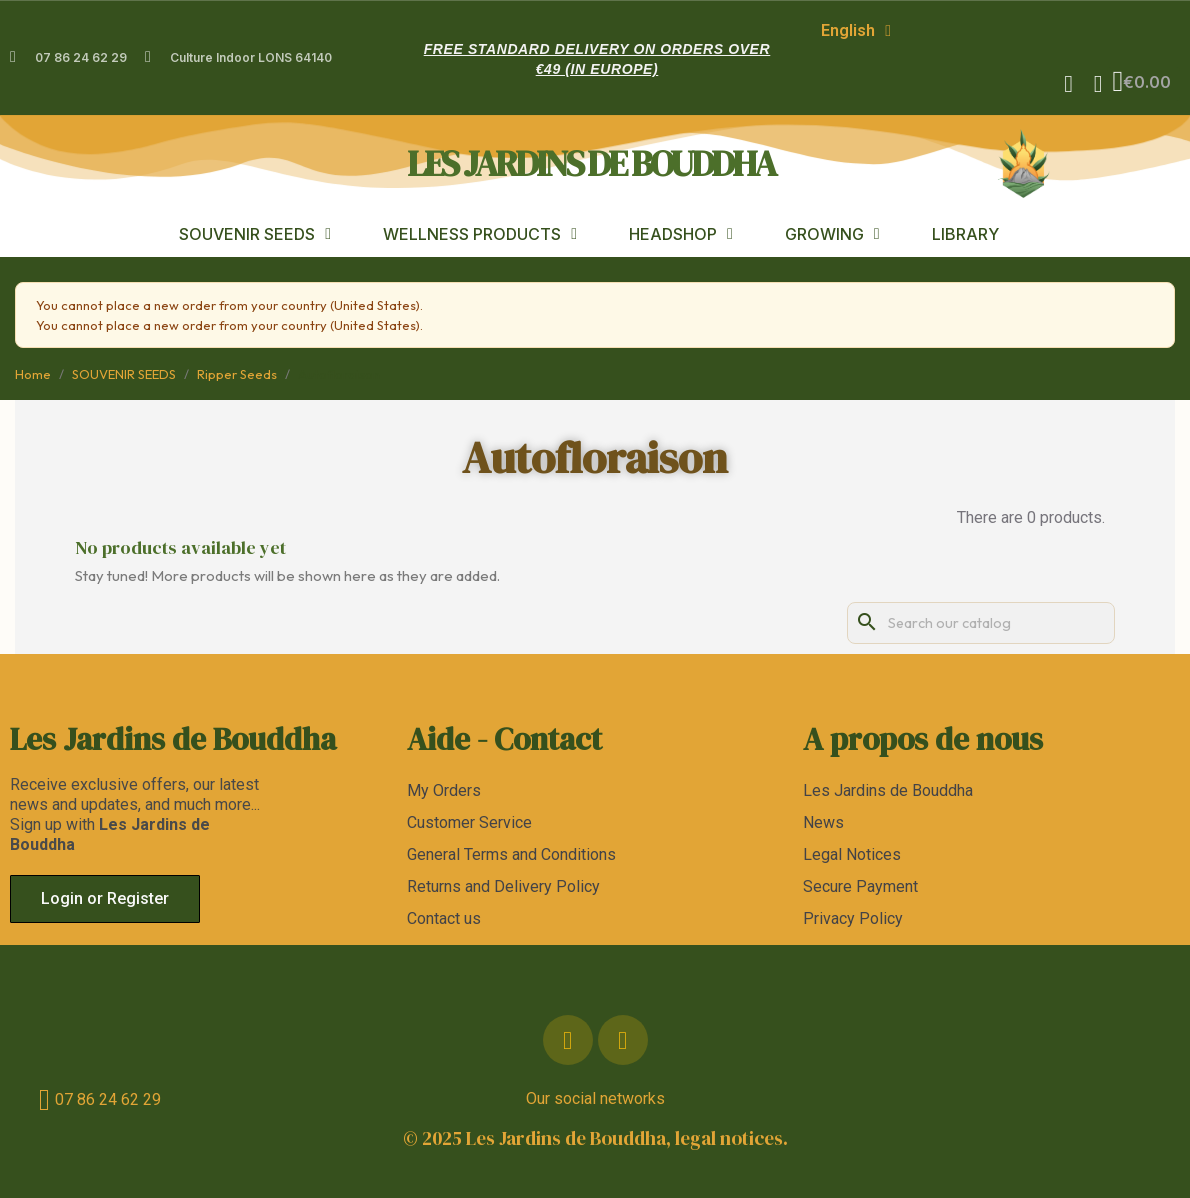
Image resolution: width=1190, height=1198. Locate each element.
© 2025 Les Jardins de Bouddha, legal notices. (595, 1138)
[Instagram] (623, 1040)
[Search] (981, 623)
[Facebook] (568, 1040)
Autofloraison (595, 457)
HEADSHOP (681, 234)
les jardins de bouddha (591, 162)
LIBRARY (965, 234)
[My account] (1097, 84)
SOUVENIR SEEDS (255, 234)
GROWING (832, 234)
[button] (1068, 84)
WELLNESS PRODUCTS (480, 234)
